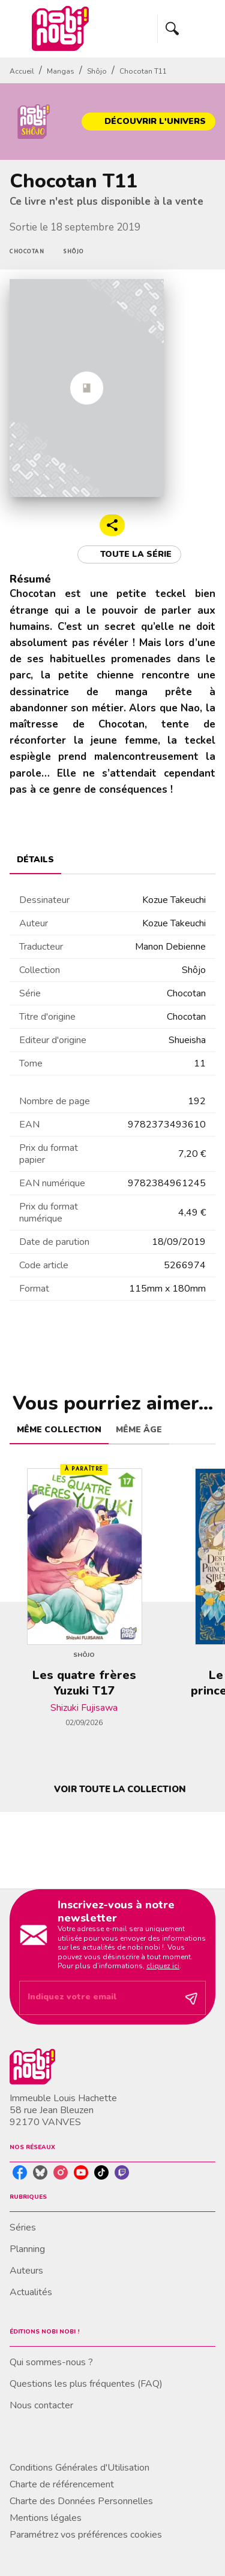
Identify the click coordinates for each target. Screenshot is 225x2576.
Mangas (60, 71)
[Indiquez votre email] (97, 1998)
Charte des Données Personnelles (81, 2501)
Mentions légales (46, 2518)
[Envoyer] (191, 1998)
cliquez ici (162, 1966)
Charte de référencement (62, 2484)
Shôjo (97, 71)
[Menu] (186, 28)
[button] (148, 122)
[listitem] (20, 2172)
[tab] (35, 859)
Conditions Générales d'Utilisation (79, 2467)
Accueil (22, 71)
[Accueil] (60, 28)
